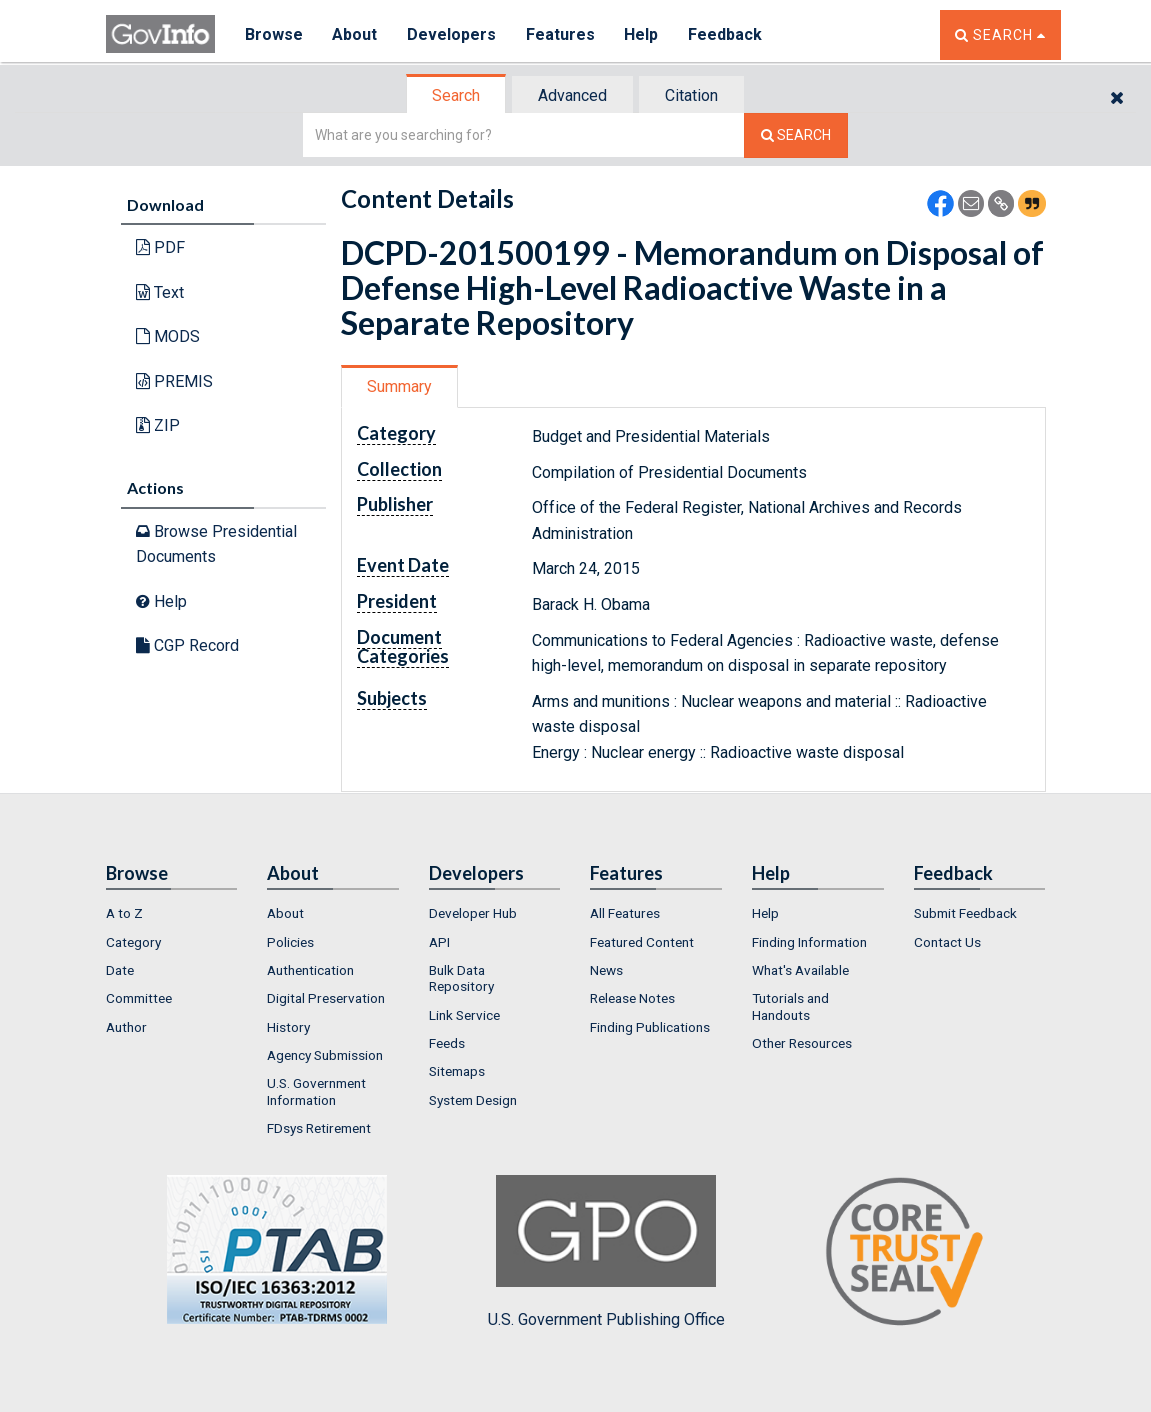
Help (643, 34)
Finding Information (809, 942)
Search (456, 95)
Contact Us (947, 942)
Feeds (447, 1043)
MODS (168, 336)
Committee (139, 998)
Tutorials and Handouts (790, 1006)
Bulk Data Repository (461, 978)
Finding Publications (650, 1027)
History (288, 1027)
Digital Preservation (326, 998)
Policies (290, 942)
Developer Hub (473, 913)
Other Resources (802, 1043)
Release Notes (632, 998)
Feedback (727, 34)
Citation (691, 95)
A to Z (124, 913)
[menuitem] (172, 913)
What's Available (800, 970)
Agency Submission (325, 1055)
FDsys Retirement (319, 1128)
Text (160, 292)
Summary (399, 386)
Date (120, 970)
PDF (160, 247)
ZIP (158, 425)
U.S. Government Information (316, 1091)
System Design (473, 1100)
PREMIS (174, 381)
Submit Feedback (965, 913)
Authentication (310, 970)
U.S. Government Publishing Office (606, 1252)
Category (133, 942)
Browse (274, 34)
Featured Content (642, 942)
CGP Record (187, 645)
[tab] (457, 95)
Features (561, 34)
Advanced (572, 95)
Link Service (464, 1015)
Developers (452, 34)
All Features (625, 913)
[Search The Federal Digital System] (796, 135)
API (439, 942)
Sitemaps (457, 1071)
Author (126, 1027)
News (606, 970)
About (355, 34)
